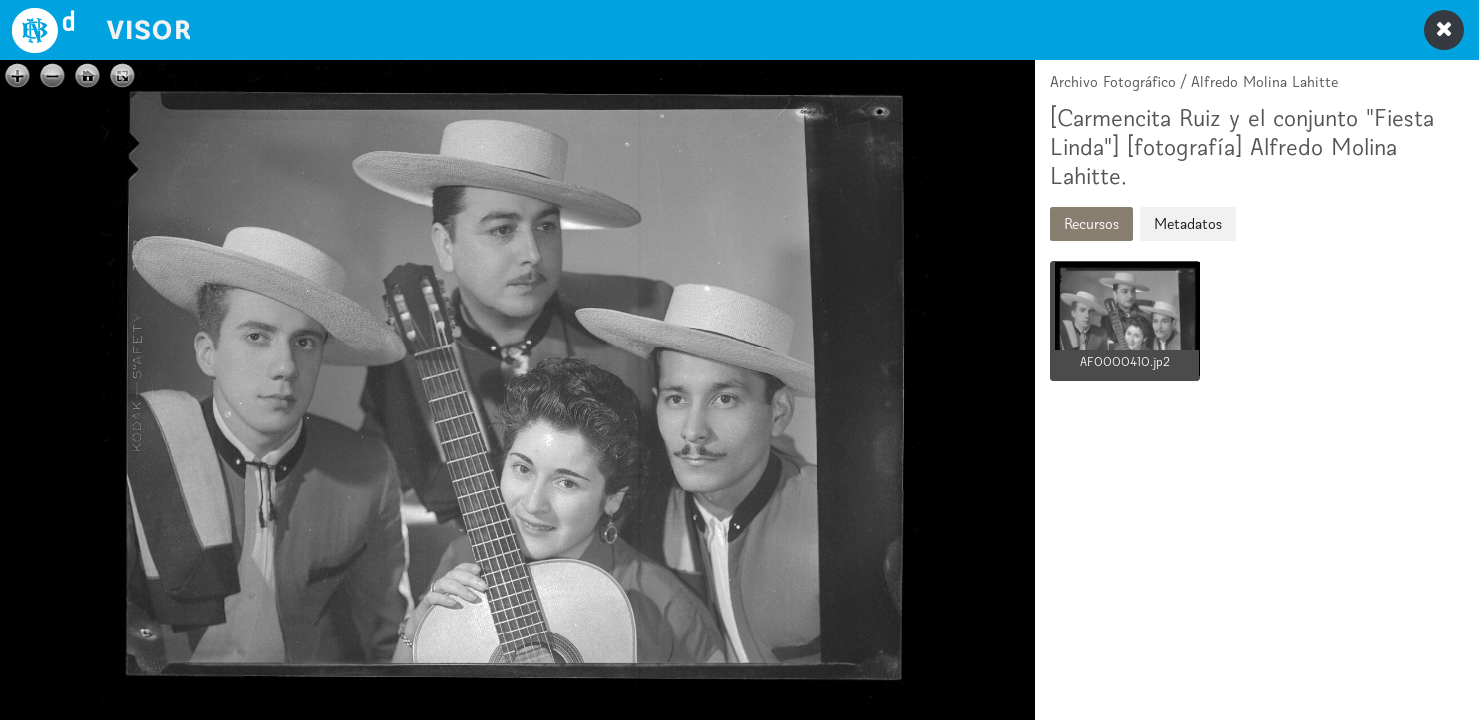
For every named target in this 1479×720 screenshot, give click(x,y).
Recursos (1091, 223)
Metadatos (1188, 223)
